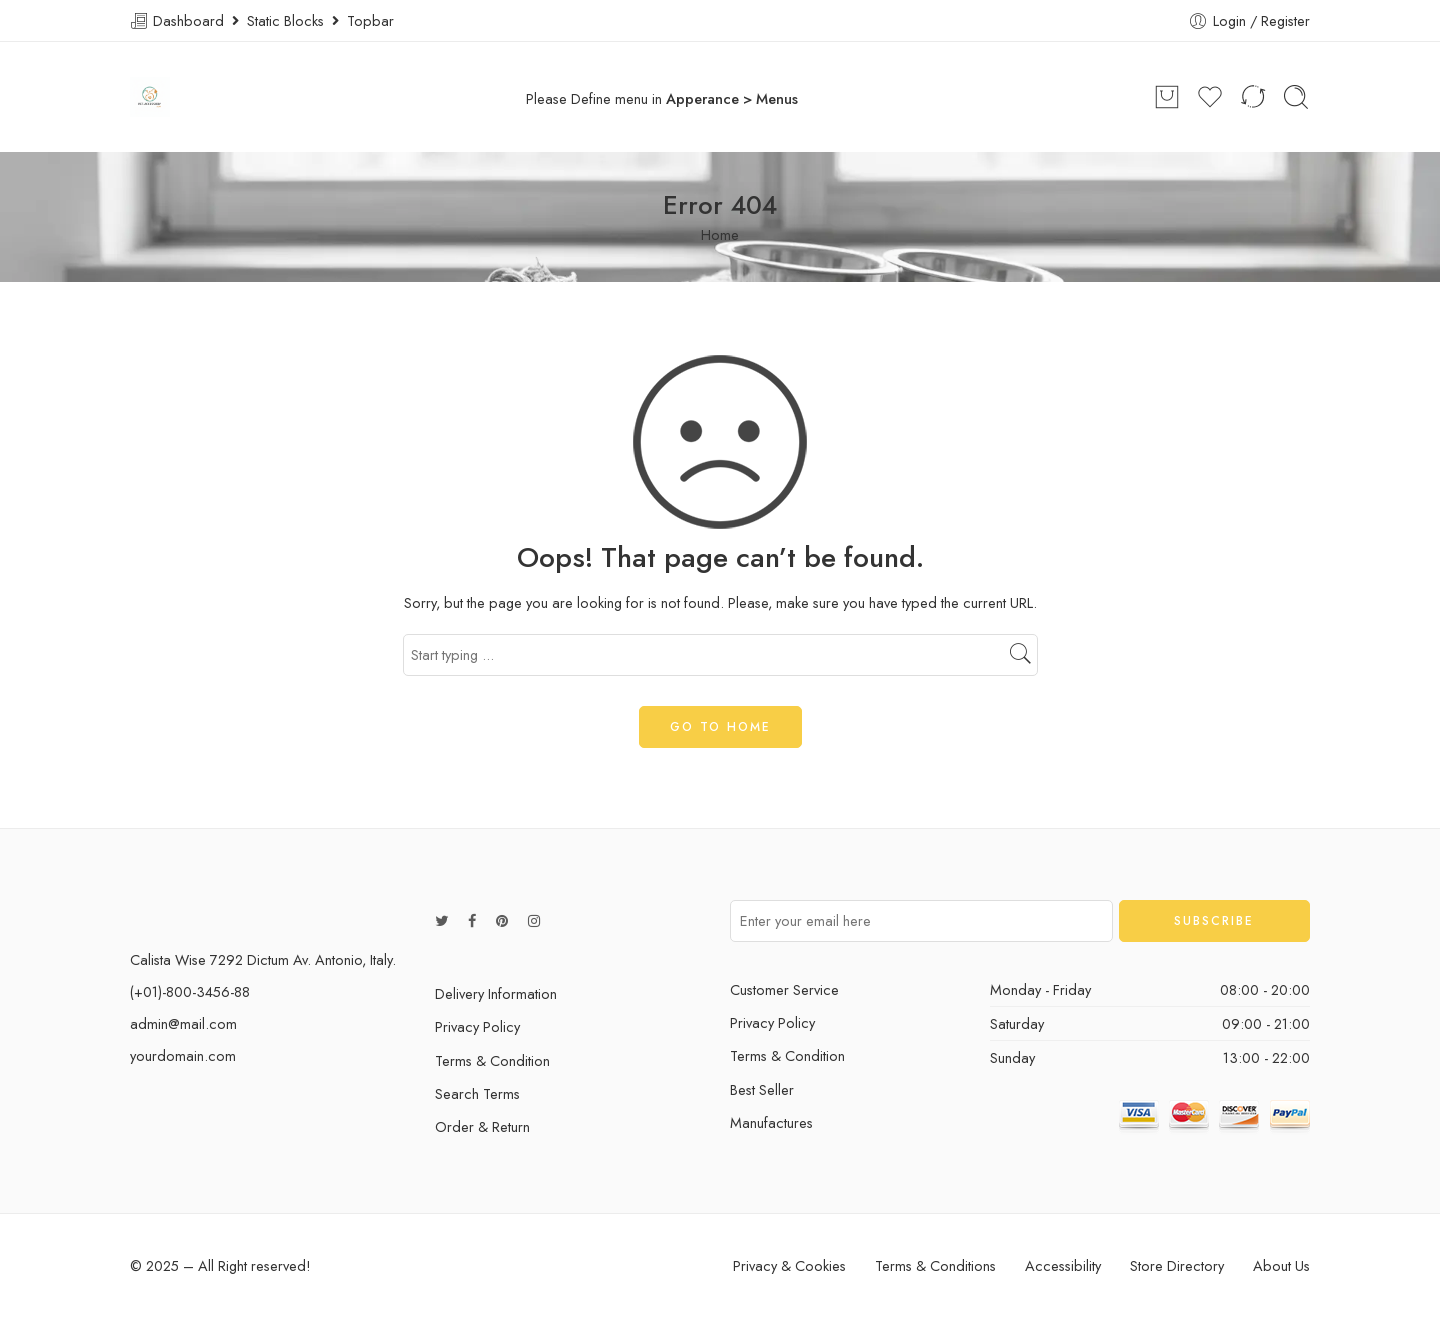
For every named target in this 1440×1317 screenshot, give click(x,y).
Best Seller (762, 1089)
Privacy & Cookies (789, 1265)
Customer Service (784, 989)
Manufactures (771, 1122)
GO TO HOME (720, 727)
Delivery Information (496, 993)
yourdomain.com (183, 1055)
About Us (1281, 1265)
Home (720, 234)
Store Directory (1177, 1265)
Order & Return (482, 1126)
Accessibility (1063, 1265)
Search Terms (477, 1093)
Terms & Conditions (935, 1265)
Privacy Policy (477, 1026)
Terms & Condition (492, 1060)
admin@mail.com (183, 1023)
